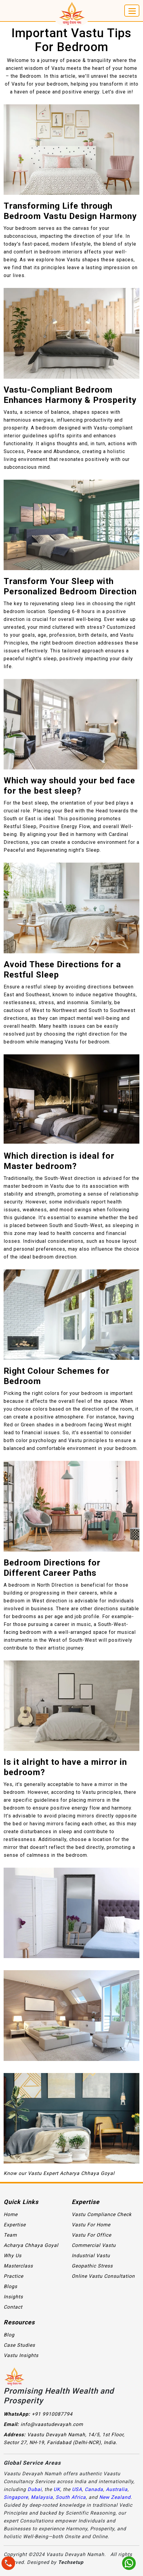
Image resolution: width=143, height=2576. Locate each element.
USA (77, 2489)
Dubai (35, 2489)
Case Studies (19, 2345)
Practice (13, 2276)
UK (57, 2489)
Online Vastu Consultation (103, 2276)
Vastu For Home (91, 2225)
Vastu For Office (91, 2235)
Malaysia (42, 2497)
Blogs (10, 2286)
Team (10, 2235)
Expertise (15, 2225)
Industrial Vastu (91, 2255)
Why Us (12, 2255)
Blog (9, 2335)
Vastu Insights (21, 2355)
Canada (94, 2489)
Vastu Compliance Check (102, 2214)
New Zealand (115, 2497)
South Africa (71, 2497)
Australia (117, 2489)
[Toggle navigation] (131, 11)
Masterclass (18, 2266)
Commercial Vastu (94, 2245)
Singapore (16, 2497)
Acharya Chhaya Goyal (31, 2245)
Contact (13, 2307)
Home (11, 2214)
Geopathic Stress (92, 2266)
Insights (13, 2297)
